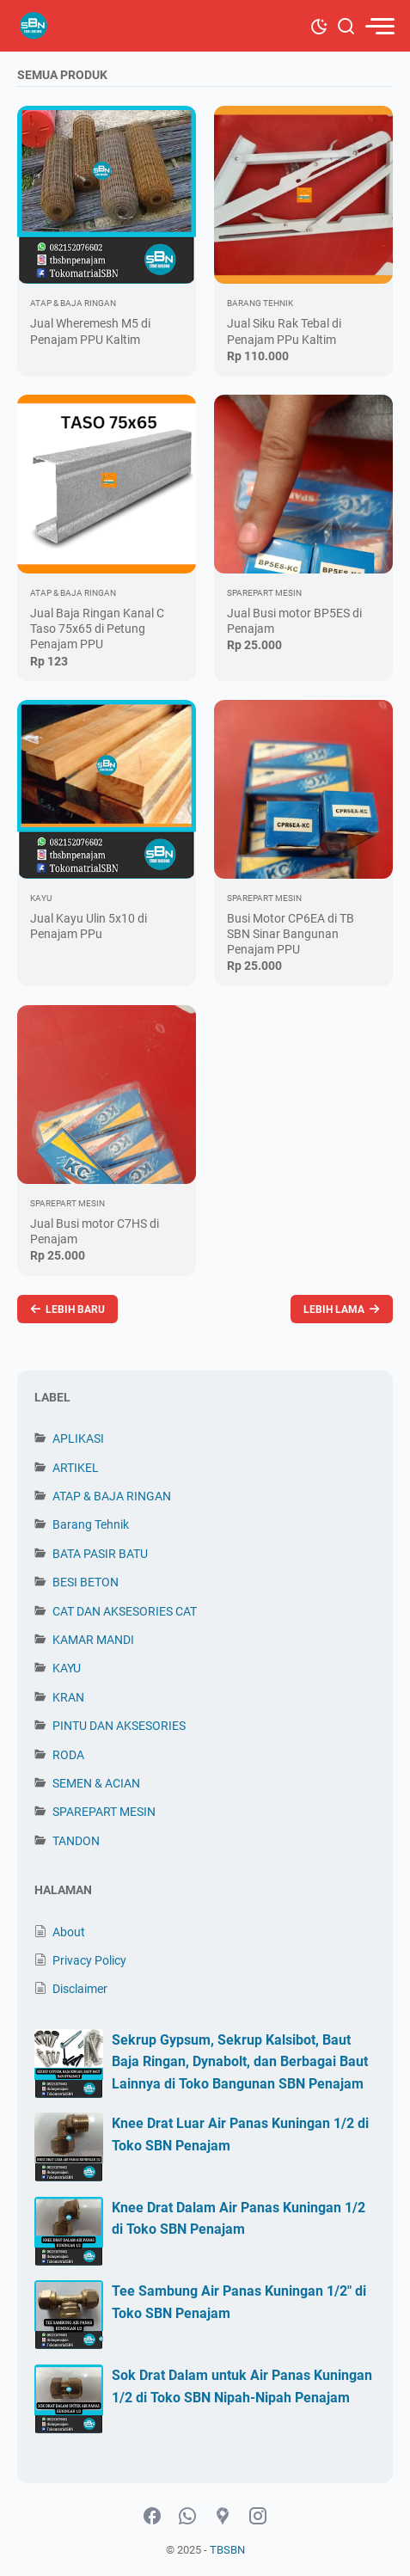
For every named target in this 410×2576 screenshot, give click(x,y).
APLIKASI (78, 1438)
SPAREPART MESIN (104, 1812)
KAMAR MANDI (93, 1640)
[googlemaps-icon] (223, 2516)
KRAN (68, 1697)
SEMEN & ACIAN (96, 1783)
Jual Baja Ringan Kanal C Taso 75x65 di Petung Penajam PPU (97, 628)
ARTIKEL (75, 1468)
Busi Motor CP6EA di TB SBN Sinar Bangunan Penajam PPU (290, 933)
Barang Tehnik (90, 1524)
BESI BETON (85, 1582)
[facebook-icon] (152, 2516)
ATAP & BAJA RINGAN (111, 1496)
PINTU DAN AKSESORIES (119, 1726)
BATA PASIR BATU (100, 1554)
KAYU (66, 1668)
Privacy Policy (89, 1960)
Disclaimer (79, 1989)
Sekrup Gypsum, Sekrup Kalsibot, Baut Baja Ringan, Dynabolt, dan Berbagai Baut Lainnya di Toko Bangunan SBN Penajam (240, 2062)
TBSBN (227, 2549)
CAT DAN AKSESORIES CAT (124, 1611)
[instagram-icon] (258, 2516)
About (68, 1932)
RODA (68, 1755)
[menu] (379, 26)
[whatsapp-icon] (187, 2516)
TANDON (76, 1841)
